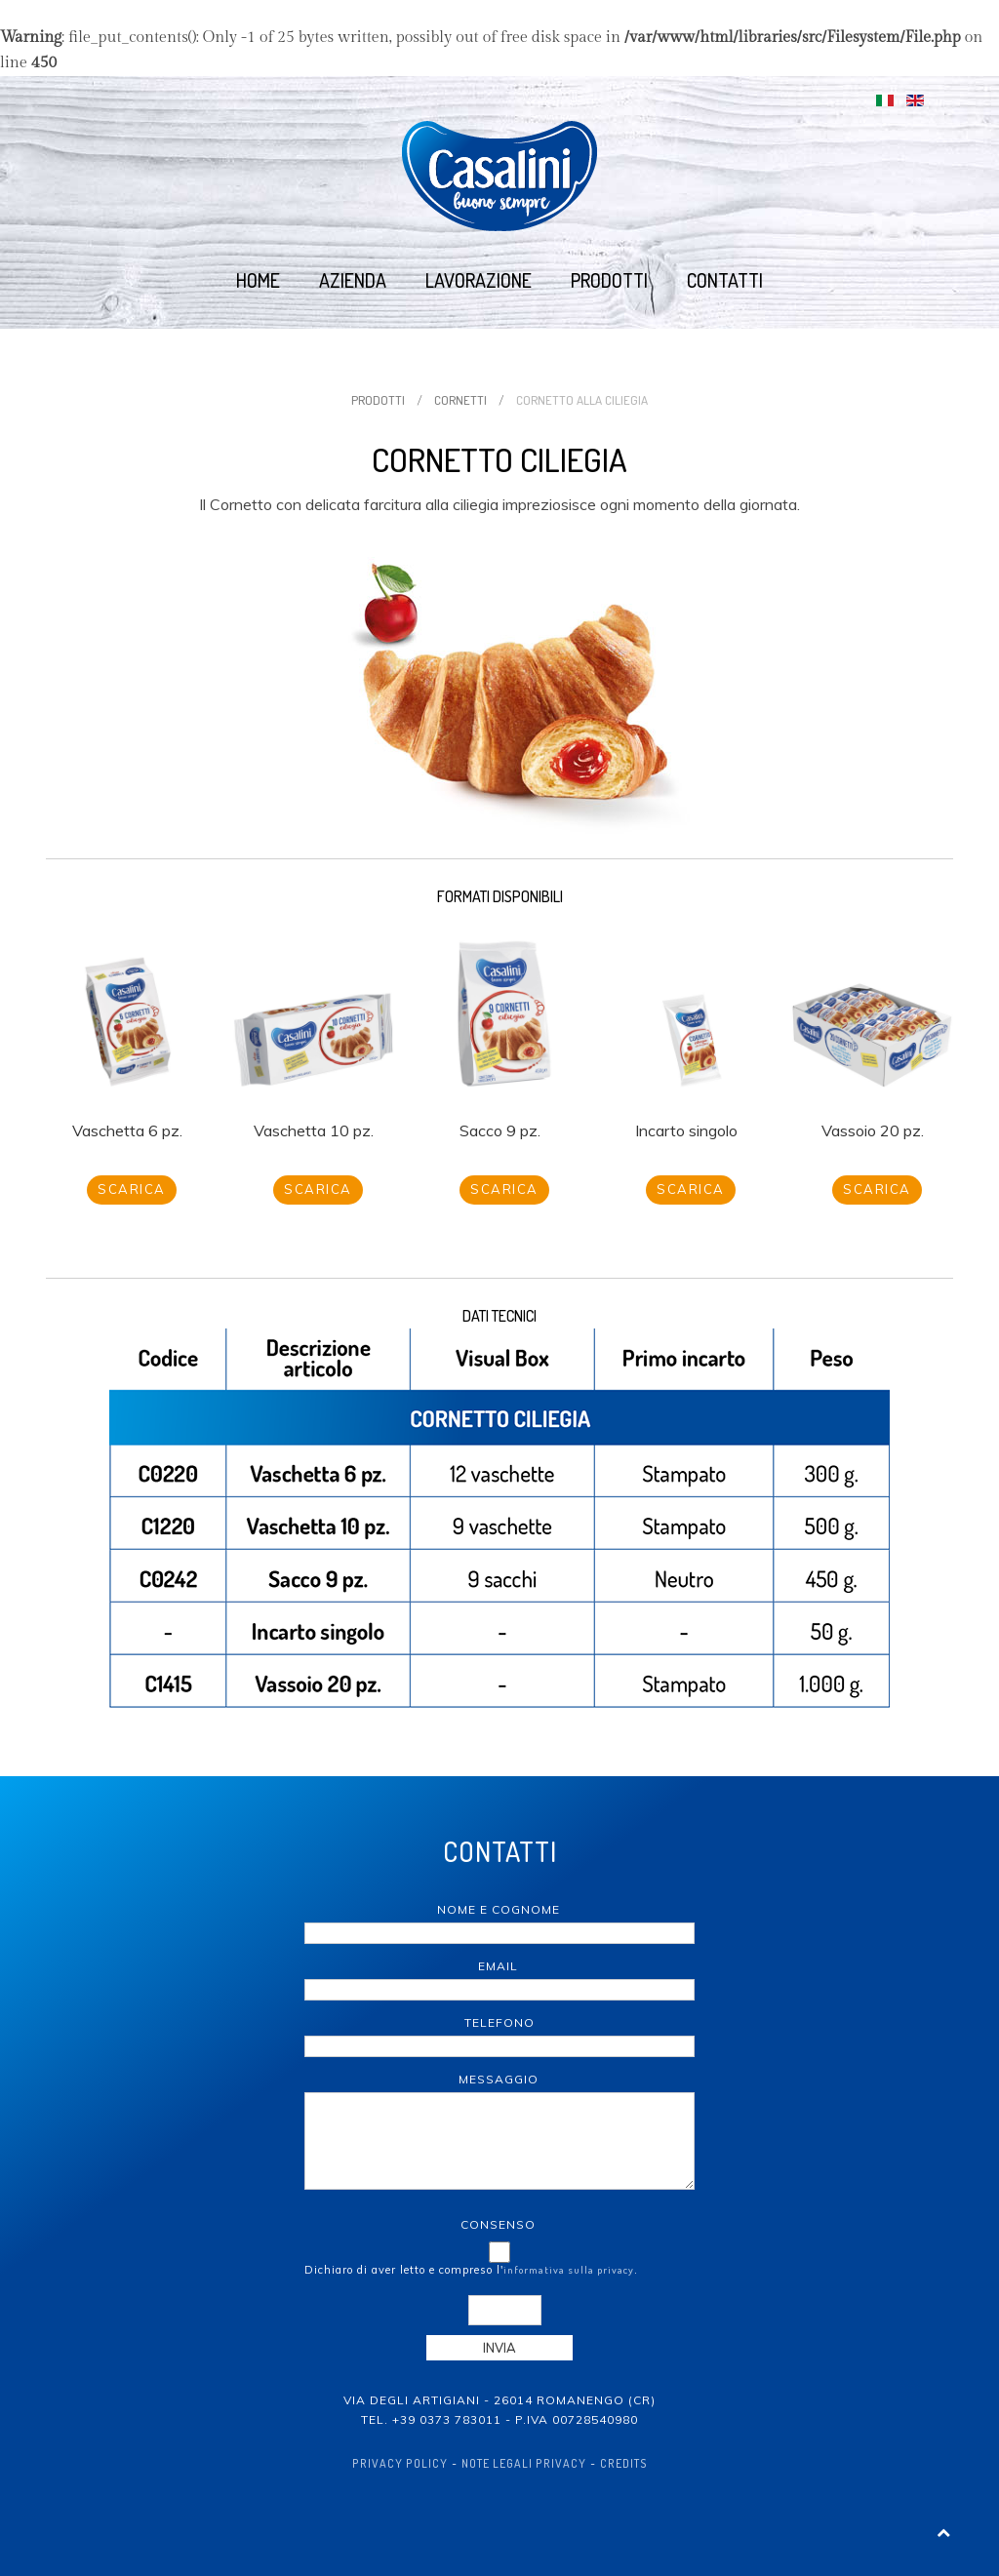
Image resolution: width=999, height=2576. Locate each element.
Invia (499, 2348)
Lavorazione (478, 280)
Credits (624, 2463)
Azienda (352, 280)
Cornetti (460, 400)
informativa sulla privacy (568, 2270)
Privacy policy (400, 2463)
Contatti (725, 280)
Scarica (132, 1189)
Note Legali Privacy (523, 2463)
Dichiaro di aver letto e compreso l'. (471, 2270)
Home (258, 280)
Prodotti (609, 280)
